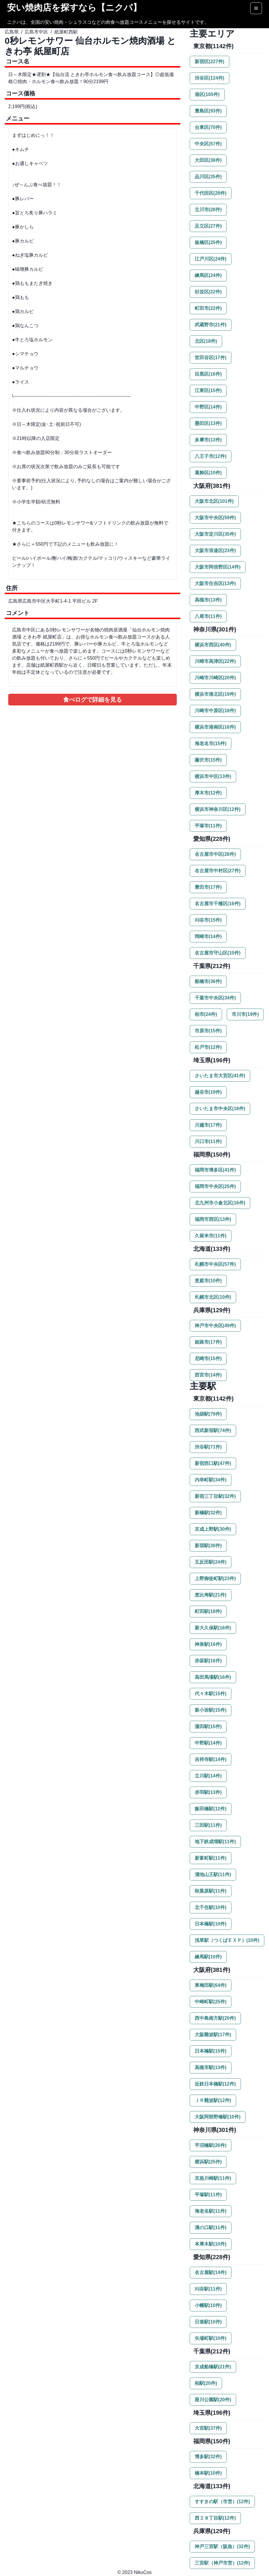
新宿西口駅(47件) (213, 1463)
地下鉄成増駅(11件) (215, 1841)
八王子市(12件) (210, 456)
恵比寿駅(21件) (210, 1594)
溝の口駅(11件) (210, 2227)
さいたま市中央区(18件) (220, 1108)
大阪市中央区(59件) (215, 517)
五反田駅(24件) (210, 1562)
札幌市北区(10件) (213, 1297)
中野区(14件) (208, 406)
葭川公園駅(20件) (213, 2399)
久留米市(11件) (210, 1235)
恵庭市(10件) (208, 1280)
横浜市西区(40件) (213, 644)
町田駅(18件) (208, 1611)
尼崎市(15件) (208, 1358)
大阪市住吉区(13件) (215, 583)
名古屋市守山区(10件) (218, 952)
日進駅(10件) (208, 2321)
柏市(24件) (206, 1014)
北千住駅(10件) (210, 1907)
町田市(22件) (208, 308)
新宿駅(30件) (208, 1545)
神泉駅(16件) (208, 1644)
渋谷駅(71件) (208, 1446)
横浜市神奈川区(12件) (218, 809)
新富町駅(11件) (210, 1858)
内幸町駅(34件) (210, 1479)
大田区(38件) (208, 160)
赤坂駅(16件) (208, 1660)
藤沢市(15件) (208, 759)
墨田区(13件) (208, 423)
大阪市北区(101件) (214, 501)
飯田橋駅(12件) (210, 1808)
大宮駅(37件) (208, 2428)
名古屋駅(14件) (210, 2272)
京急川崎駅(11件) (213, 2178)
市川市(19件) (245, 1014)
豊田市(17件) (208, 887)
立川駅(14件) (208, 1775)
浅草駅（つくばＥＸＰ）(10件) (227, 1940)
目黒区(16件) (208, 374)
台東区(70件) (208, 127)
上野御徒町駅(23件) (215, 1578)
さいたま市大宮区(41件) (220, 1075)
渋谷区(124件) (209, 77)
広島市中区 (36, 31)
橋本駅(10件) (208, 2473)
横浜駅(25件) (208, 2161)
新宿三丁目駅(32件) (215, 1496)
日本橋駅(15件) (210, 2051)
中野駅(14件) (208, 1742)
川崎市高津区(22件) (215, 661)
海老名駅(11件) (210, 2211)
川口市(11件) (208, 1141)
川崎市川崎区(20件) (215, 677)
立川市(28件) (208, 209)
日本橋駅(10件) (210, 1923)
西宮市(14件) (208, 1374)
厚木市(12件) (208, 792)
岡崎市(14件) (208, 936)
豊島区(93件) (208, 110)
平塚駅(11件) (208, 2194)
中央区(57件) (208, 143)
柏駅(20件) (206, 2383)
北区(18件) (206, 341)
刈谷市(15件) (208, 920)
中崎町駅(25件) (210, 2001)
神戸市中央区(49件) (215, 1325)
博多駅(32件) (208, 2456)
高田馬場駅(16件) (213, 1677)
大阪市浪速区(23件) (215, 550)
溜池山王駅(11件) (213, 1874)
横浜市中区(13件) (213, 776)
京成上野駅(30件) (213, 1529)
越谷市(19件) (208, 1092)
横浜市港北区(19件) (215, 694)
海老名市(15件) (210, 743)
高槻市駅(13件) (210, 2067)
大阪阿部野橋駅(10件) (218, 2116)
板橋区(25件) (208, 242)
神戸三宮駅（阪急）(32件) (222, 2546)
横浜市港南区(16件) (215, 727)
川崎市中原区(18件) (215, 710)
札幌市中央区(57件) (215, 1264)
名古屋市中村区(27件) (218, 870)
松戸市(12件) (208, 1047)
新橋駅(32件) (208, 1512)
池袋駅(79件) (208, 1413)
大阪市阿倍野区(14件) (218, 566)
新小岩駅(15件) (210, 1710)
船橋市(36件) (208, 981)
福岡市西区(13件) (213, 1219)
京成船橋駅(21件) (213, 2366)
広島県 (12, 31)
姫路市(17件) (208, 1342)
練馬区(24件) (208, 275)
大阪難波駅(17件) (213, 2034)
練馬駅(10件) (208, 1956)
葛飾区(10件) (208, 472)
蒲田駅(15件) (208, 1726)
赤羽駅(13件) (208, 1792)
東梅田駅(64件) (210, 1985)
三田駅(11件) (208, 1825)
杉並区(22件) (208, 291)
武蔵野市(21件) (210, 324)
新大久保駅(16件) (213, 1627)
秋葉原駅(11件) (210, 1890)
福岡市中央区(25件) (215, 1186)
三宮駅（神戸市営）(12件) (222, 2562)
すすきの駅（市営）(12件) (222, 2501)
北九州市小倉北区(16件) (220, 1202)
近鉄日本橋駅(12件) (215, 2083)
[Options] (256, 8)
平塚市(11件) (208, 825)
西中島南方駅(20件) (215, 2018)
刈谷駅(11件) (208, 2288)
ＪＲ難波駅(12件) (213, 2100)
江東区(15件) (208, 390)
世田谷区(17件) (210, 357)
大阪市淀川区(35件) (215, 534)
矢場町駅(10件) (210, 2338)
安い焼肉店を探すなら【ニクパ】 (74, 7)
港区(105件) (207, 94)
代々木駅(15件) (210, 1693)
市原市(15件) (208, 1030)
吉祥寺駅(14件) (210, 1759)
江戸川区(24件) (210, 258)
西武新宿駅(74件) (213, 1430)
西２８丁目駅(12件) (215, 2517)
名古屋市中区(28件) (215, 854)
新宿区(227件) (209, 61)
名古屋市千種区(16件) (218, 903)
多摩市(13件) (208, 439)
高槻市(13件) (208, 599)
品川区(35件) (208, 176)
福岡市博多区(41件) (215, 1169)
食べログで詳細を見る (92, 699)
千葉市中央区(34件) (215, 997)
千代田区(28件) (210, 193)
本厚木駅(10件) (210, 2243)
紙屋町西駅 (66, 31)
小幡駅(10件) (208, 2305)
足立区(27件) (208, 226)
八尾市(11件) (208, 616)
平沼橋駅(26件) (210, 2145)
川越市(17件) (208, 1125)
